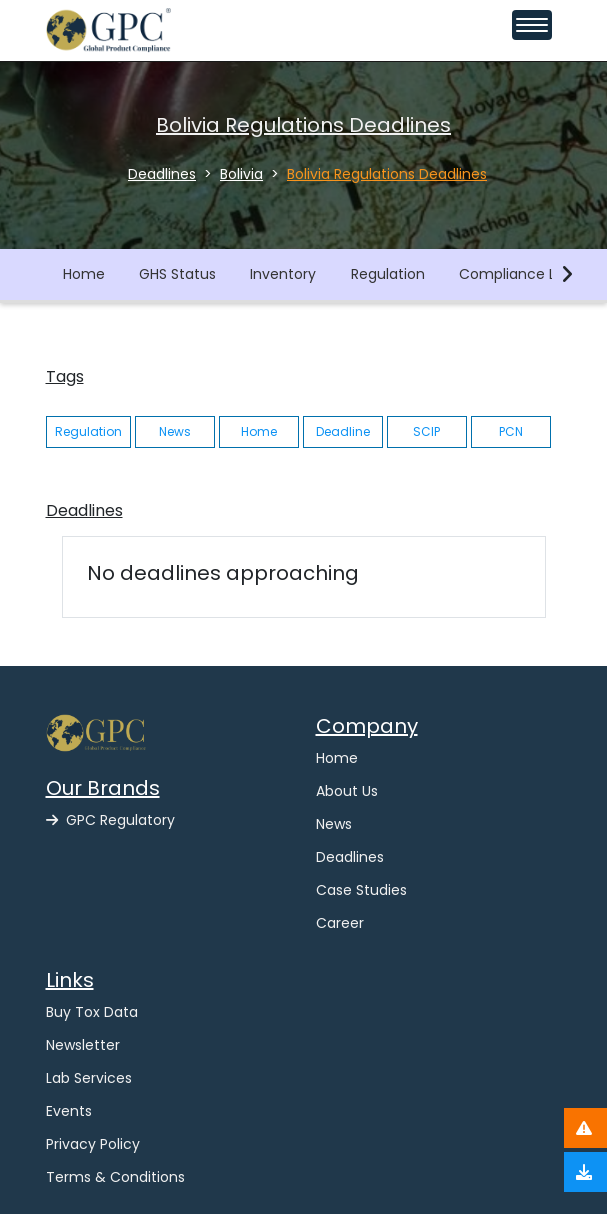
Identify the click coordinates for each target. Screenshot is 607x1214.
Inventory (283, 274)
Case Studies (361, 890)
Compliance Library (526, 274)
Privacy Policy (93, 1144)
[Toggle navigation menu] (532, 25)
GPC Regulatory (110, 820)
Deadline (343, 431)
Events (69, 1111)
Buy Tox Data (92, 1012)
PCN (511, 431)
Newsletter (83, 1045)
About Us (347, 791)
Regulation (388, 274)
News (175, 431)
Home (84, 274)
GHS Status (177, 274)
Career (340, 923)
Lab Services (89, 1078)
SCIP (426, 431)
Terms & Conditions (115, 1177)
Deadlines (350, 857)
